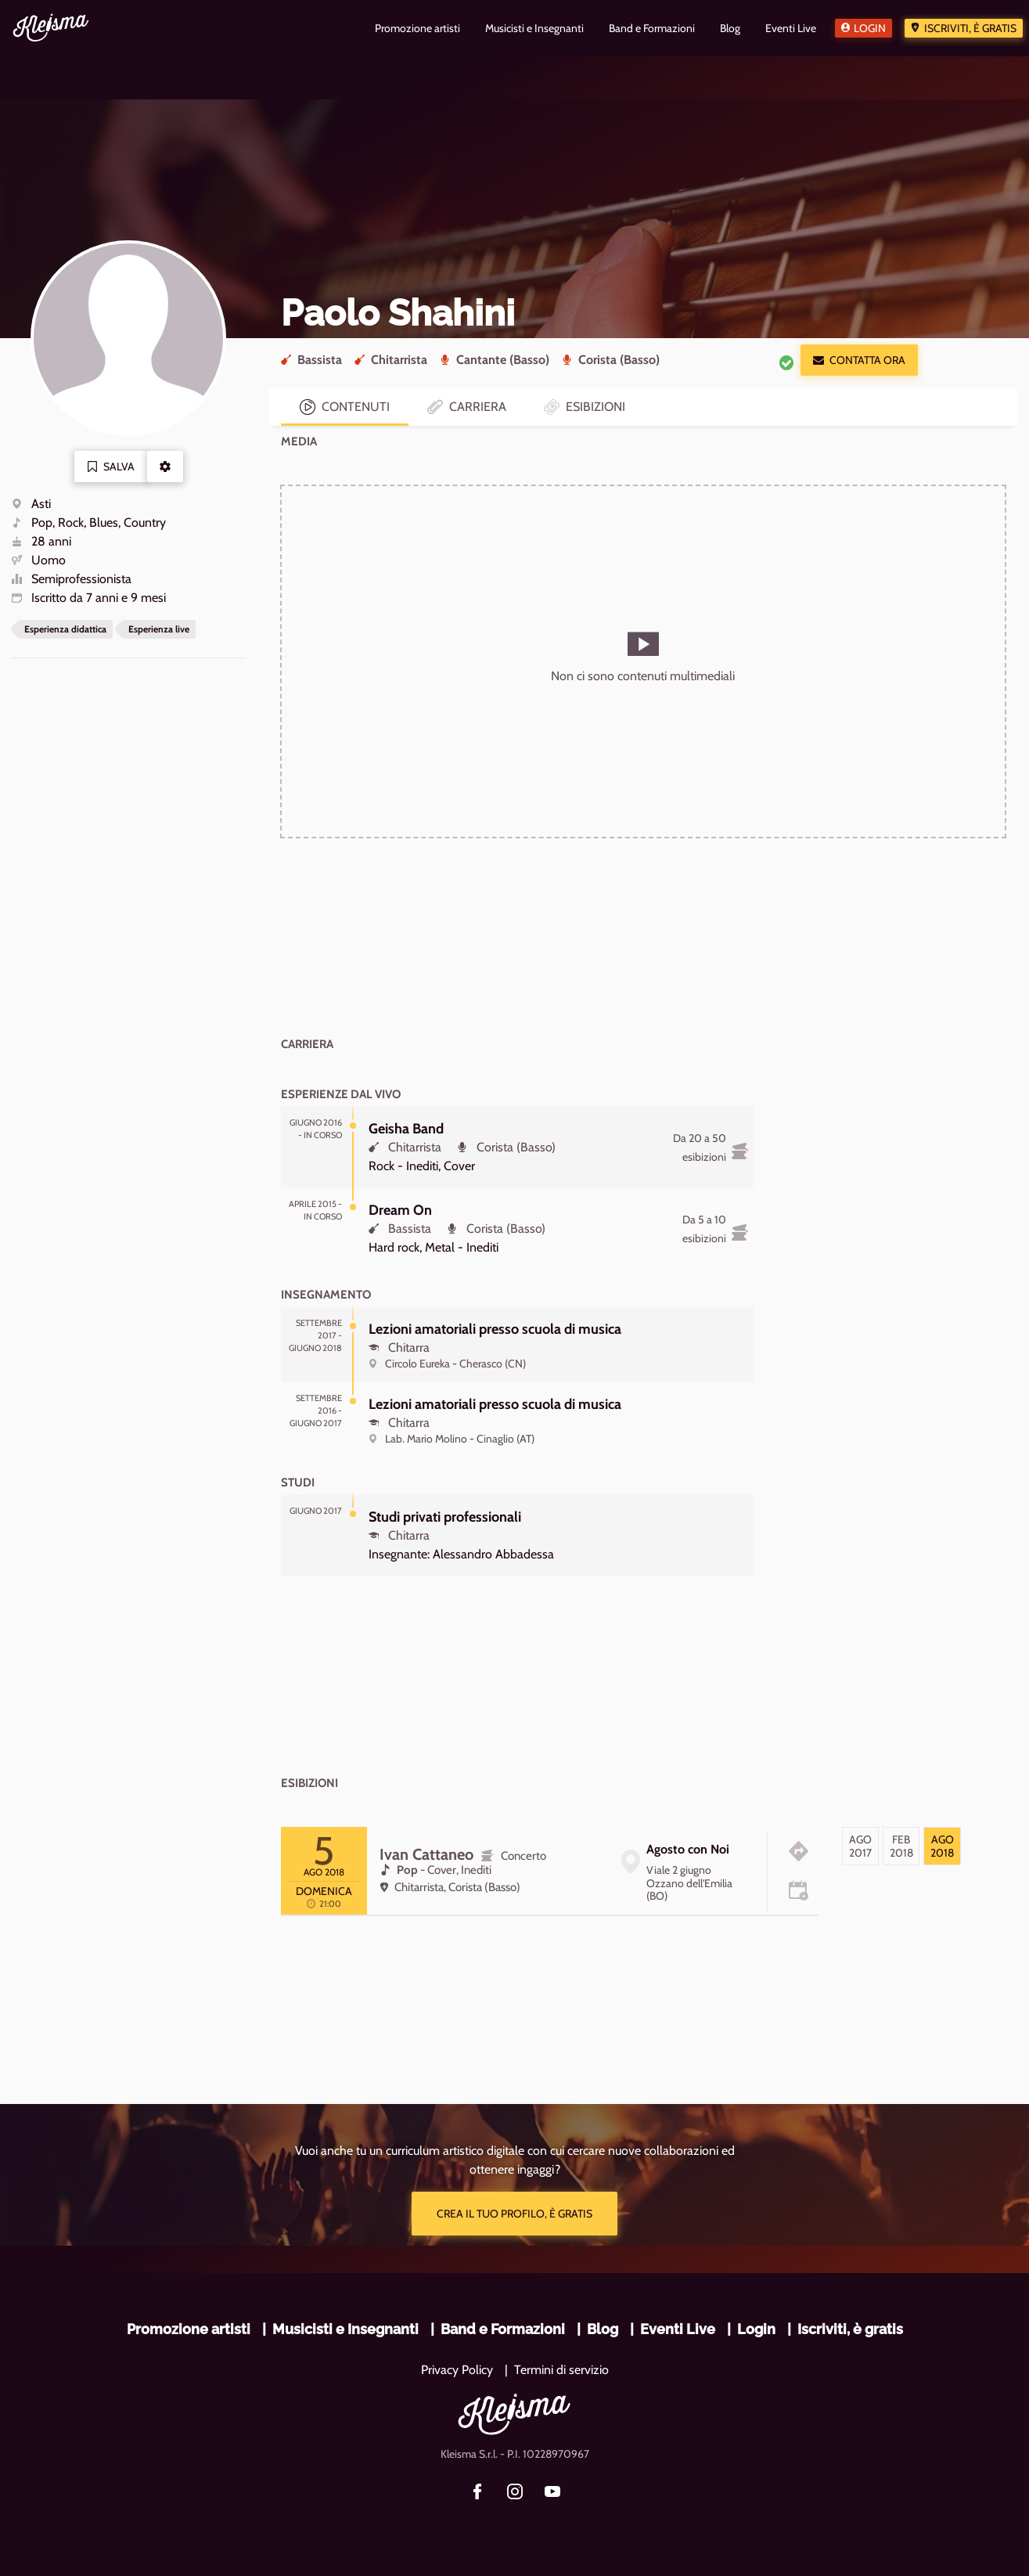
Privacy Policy (457, 2369)
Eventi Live (677, 2329)
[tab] (860, 1846)
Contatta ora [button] (859, 360)
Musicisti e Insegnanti (345, 2329)
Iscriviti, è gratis (970, 28)
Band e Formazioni (503, 2329)
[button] (165, 466)
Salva (111, 466)
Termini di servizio (561, 2369)
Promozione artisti (188, 2329)
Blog (602, 2329)
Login (870, 28)
